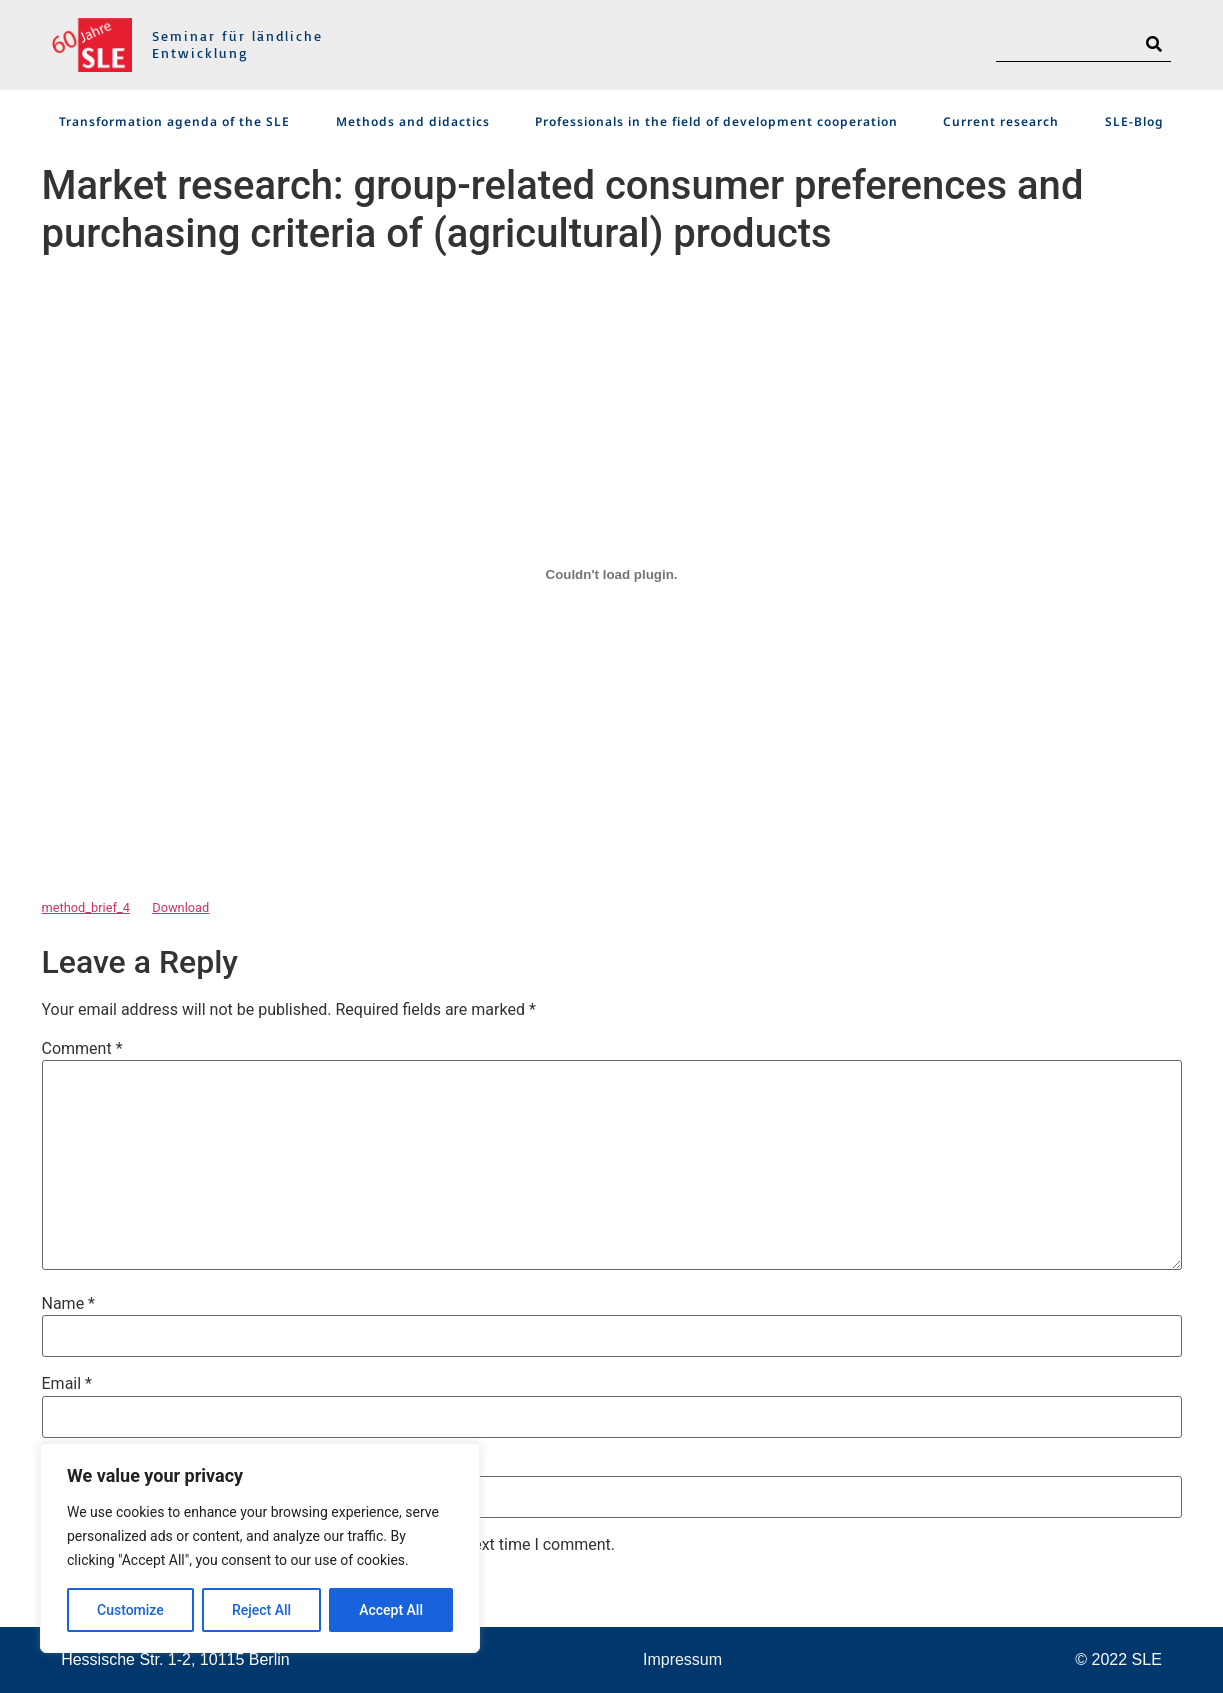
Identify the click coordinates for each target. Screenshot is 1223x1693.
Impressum (682, 1659)
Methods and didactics (413, 121)
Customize (130, 1610)
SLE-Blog (1134, 121)
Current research (1001, 121)
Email (67, 1384)
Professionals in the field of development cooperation (716, 121)
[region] (260, 1548)
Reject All (261, 1610)
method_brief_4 (86, 907)
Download (180, 907)
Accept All (391, 1610)
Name (69, 1304)
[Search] (1154, 44)
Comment (82, 1049)
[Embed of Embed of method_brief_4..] (612, 574)
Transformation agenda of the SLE (174, 121)
